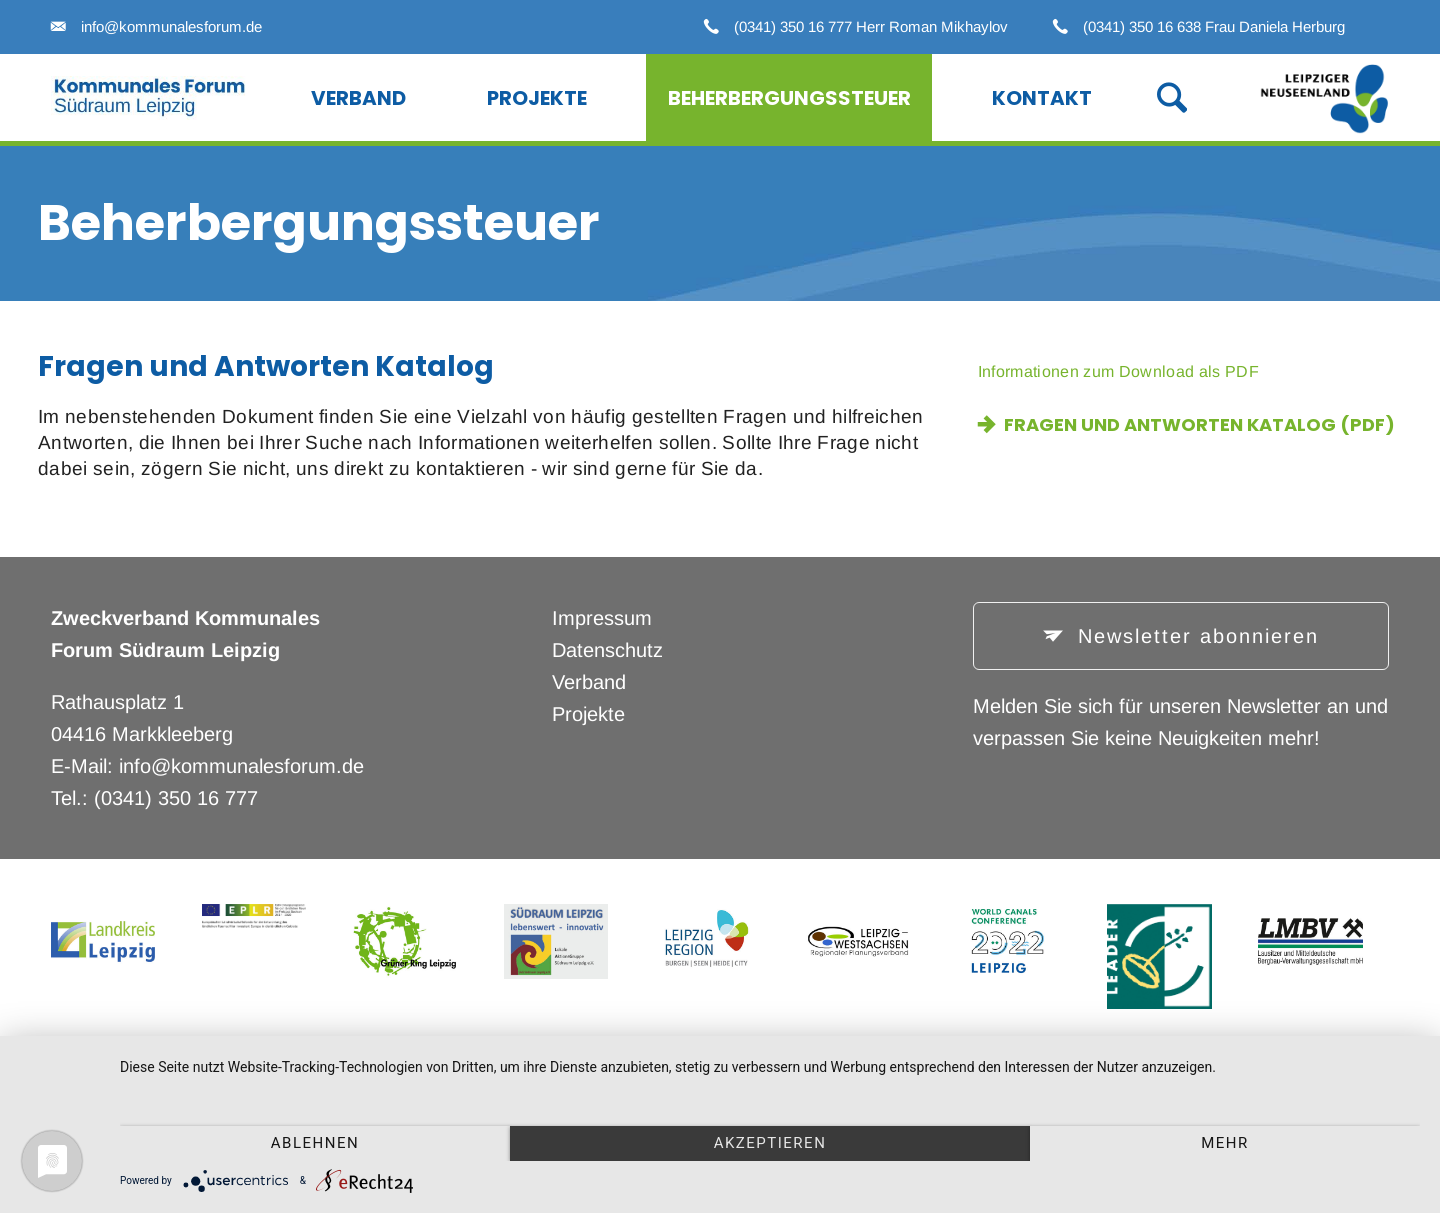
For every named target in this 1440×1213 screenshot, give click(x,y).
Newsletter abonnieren (1194, 636)
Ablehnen (315, 1143)
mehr (1225, 1143)
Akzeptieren (770, 1143)
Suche (1151, 95)
